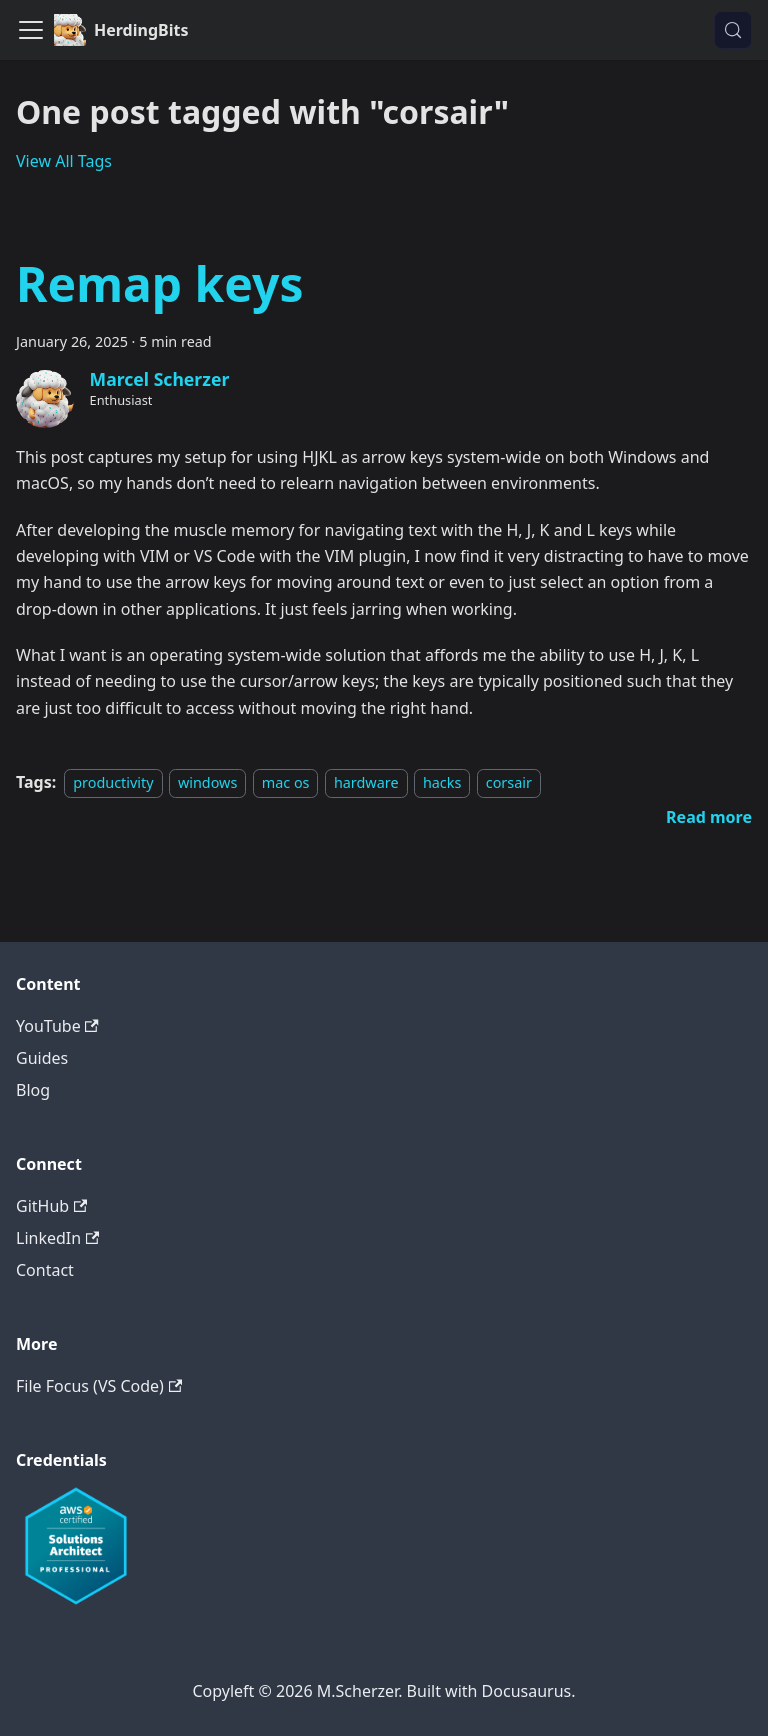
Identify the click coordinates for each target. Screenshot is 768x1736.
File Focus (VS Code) (99, 1386)
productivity (113, 782)
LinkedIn (57, 1238)
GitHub (51, 1206)
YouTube (57, 1026)
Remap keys (159, 283)
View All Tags (64, 161)
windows (207, 782)
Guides (42, 1058)
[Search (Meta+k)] (733, 30)
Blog (33, 1090)
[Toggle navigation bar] (31, 30)
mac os (286, 782)
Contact (45, 1270)
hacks (442, 782)
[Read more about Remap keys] (709, 817)
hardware (366, 782)
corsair (509, 782)
